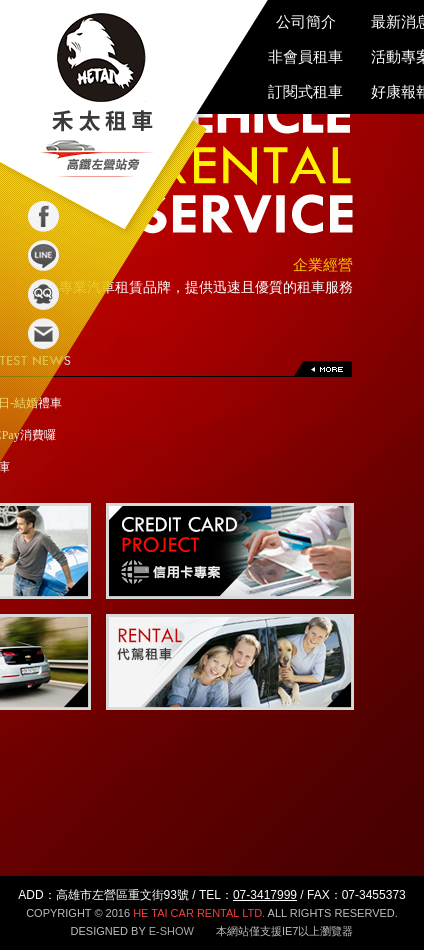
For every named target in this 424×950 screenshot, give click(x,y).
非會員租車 (305, 56)
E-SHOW (171, 931)
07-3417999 (265, 895)
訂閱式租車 (305, 91)
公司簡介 (306, 21)
